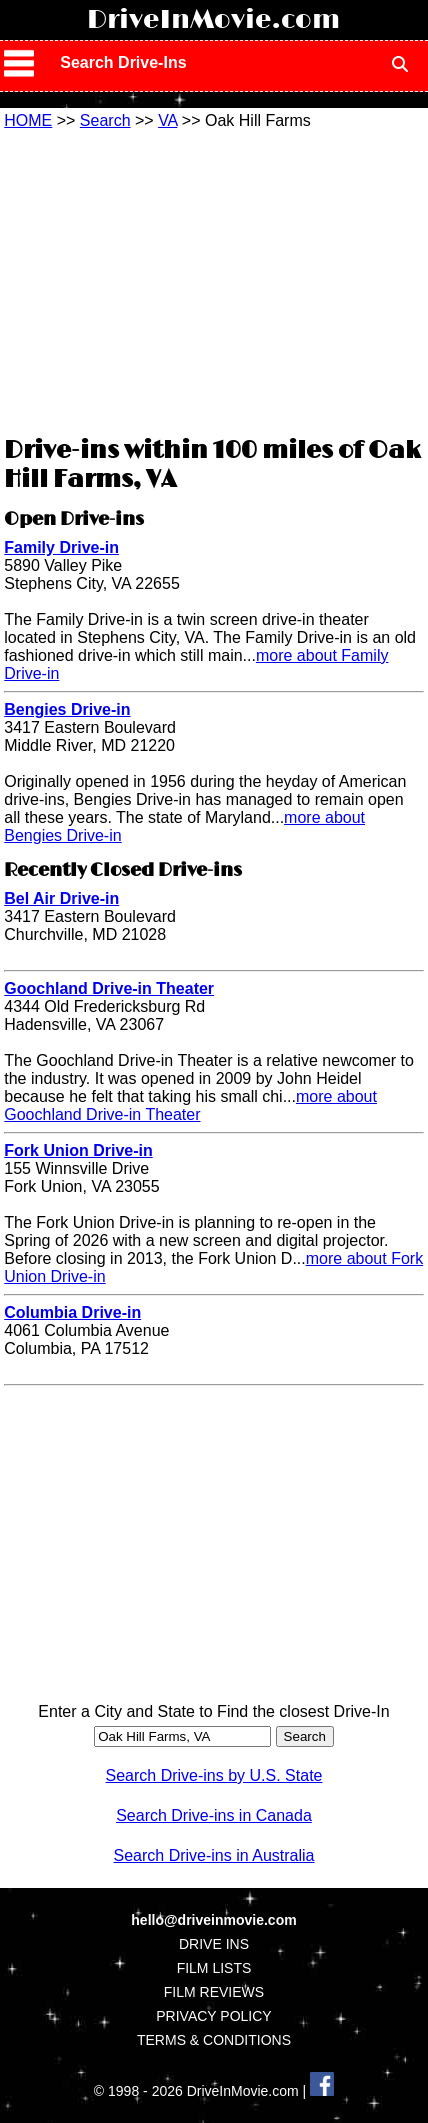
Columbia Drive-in (72, 1312)
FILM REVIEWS (214, 1992)
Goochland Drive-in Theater (109, 988)
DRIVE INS (214, 1944)
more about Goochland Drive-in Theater (190, 1105)
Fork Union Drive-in (78, 1150)
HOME (28, 120)
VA (167, 120)
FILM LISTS (214, 1968)
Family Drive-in (61, 547)
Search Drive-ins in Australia (214, 1855)
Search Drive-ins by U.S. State (214, 1775)
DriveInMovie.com (213, 20)
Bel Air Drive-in (61, 898)
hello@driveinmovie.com (213, 1920)
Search (105, 120)
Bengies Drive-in (67, 709)
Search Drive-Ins (123, 62)
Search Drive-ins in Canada (214, 1815)
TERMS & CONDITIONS (214, 2040)
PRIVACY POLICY (213, 2016)
